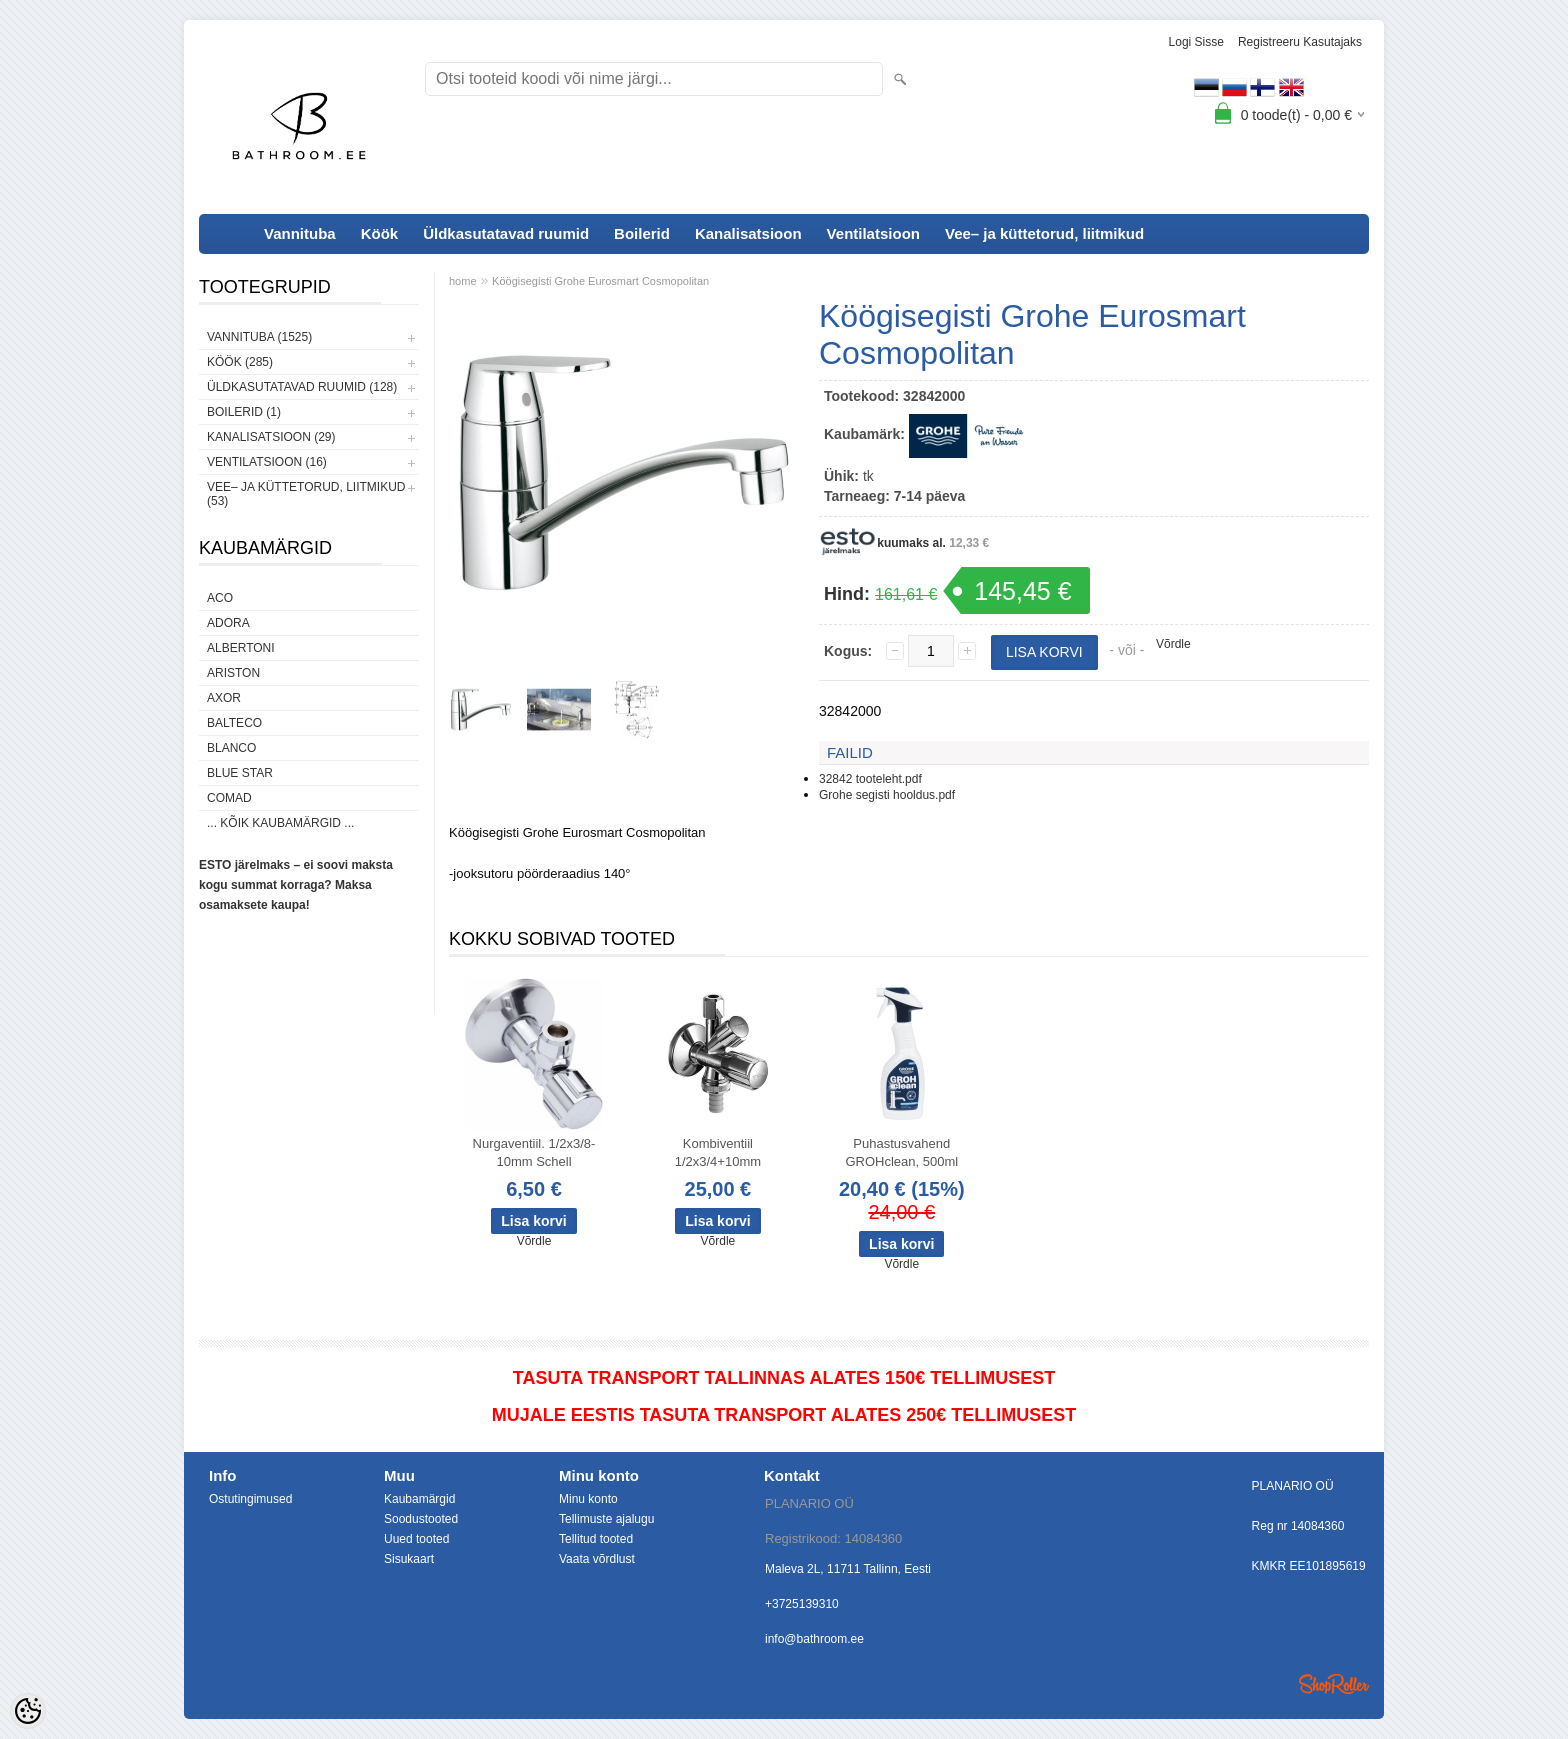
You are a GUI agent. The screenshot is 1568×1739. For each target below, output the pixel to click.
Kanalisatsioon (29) (271, 437)
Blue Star (240, 773)
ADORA (228, 623)
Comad (229, 798)
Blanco (231, 748)
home (463, 281)
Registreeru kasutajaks (1300, 42)
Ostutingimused (250, 1499)
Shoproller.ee (1334, 1684)
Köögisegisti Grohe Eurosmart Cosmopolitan (600, 281)
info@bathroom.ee (814, 1639)
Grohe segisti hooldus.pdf (887, 795)
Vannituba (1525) (259, 337)
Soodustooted (421, 1519)
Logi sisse (1196, 42)
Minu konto (588, 1499)
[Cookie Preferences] (28, 1711)
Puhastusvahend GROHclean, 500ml (901, 1152)
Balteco (234, 723)
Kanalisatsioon (748, 233)
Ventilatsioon (873, 233)
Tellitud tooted (596, 1539)
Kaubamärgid (419, 1499)
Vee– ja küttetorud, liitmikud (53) (306, 494)
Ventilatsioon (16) (267, 462)
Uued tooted (416, 1539)
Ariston (233, 673)
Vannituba (300, 233)
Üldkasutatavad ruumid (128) (302, 387)
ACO (220, 598)
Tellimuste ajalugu (606, 1519)
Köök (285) (240, 362)
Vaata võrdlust (597, 1559)
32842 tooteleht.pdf (870, 779)
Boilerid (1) (244, 412)
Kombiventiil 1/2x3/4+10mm (718, 1152)
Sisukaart (409, 1559)
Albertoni (241, 648)
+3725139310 (802, 1604)
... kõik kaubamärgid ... (280, 823)
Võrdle (1173, 644)
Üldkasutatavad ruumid (506, 233)
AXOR (224, 698)
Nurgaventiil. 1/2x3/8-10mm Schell (534, 1152)
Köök (380, 233)
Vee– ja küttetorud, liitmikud (1044, 233)
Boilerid (642, 233)
